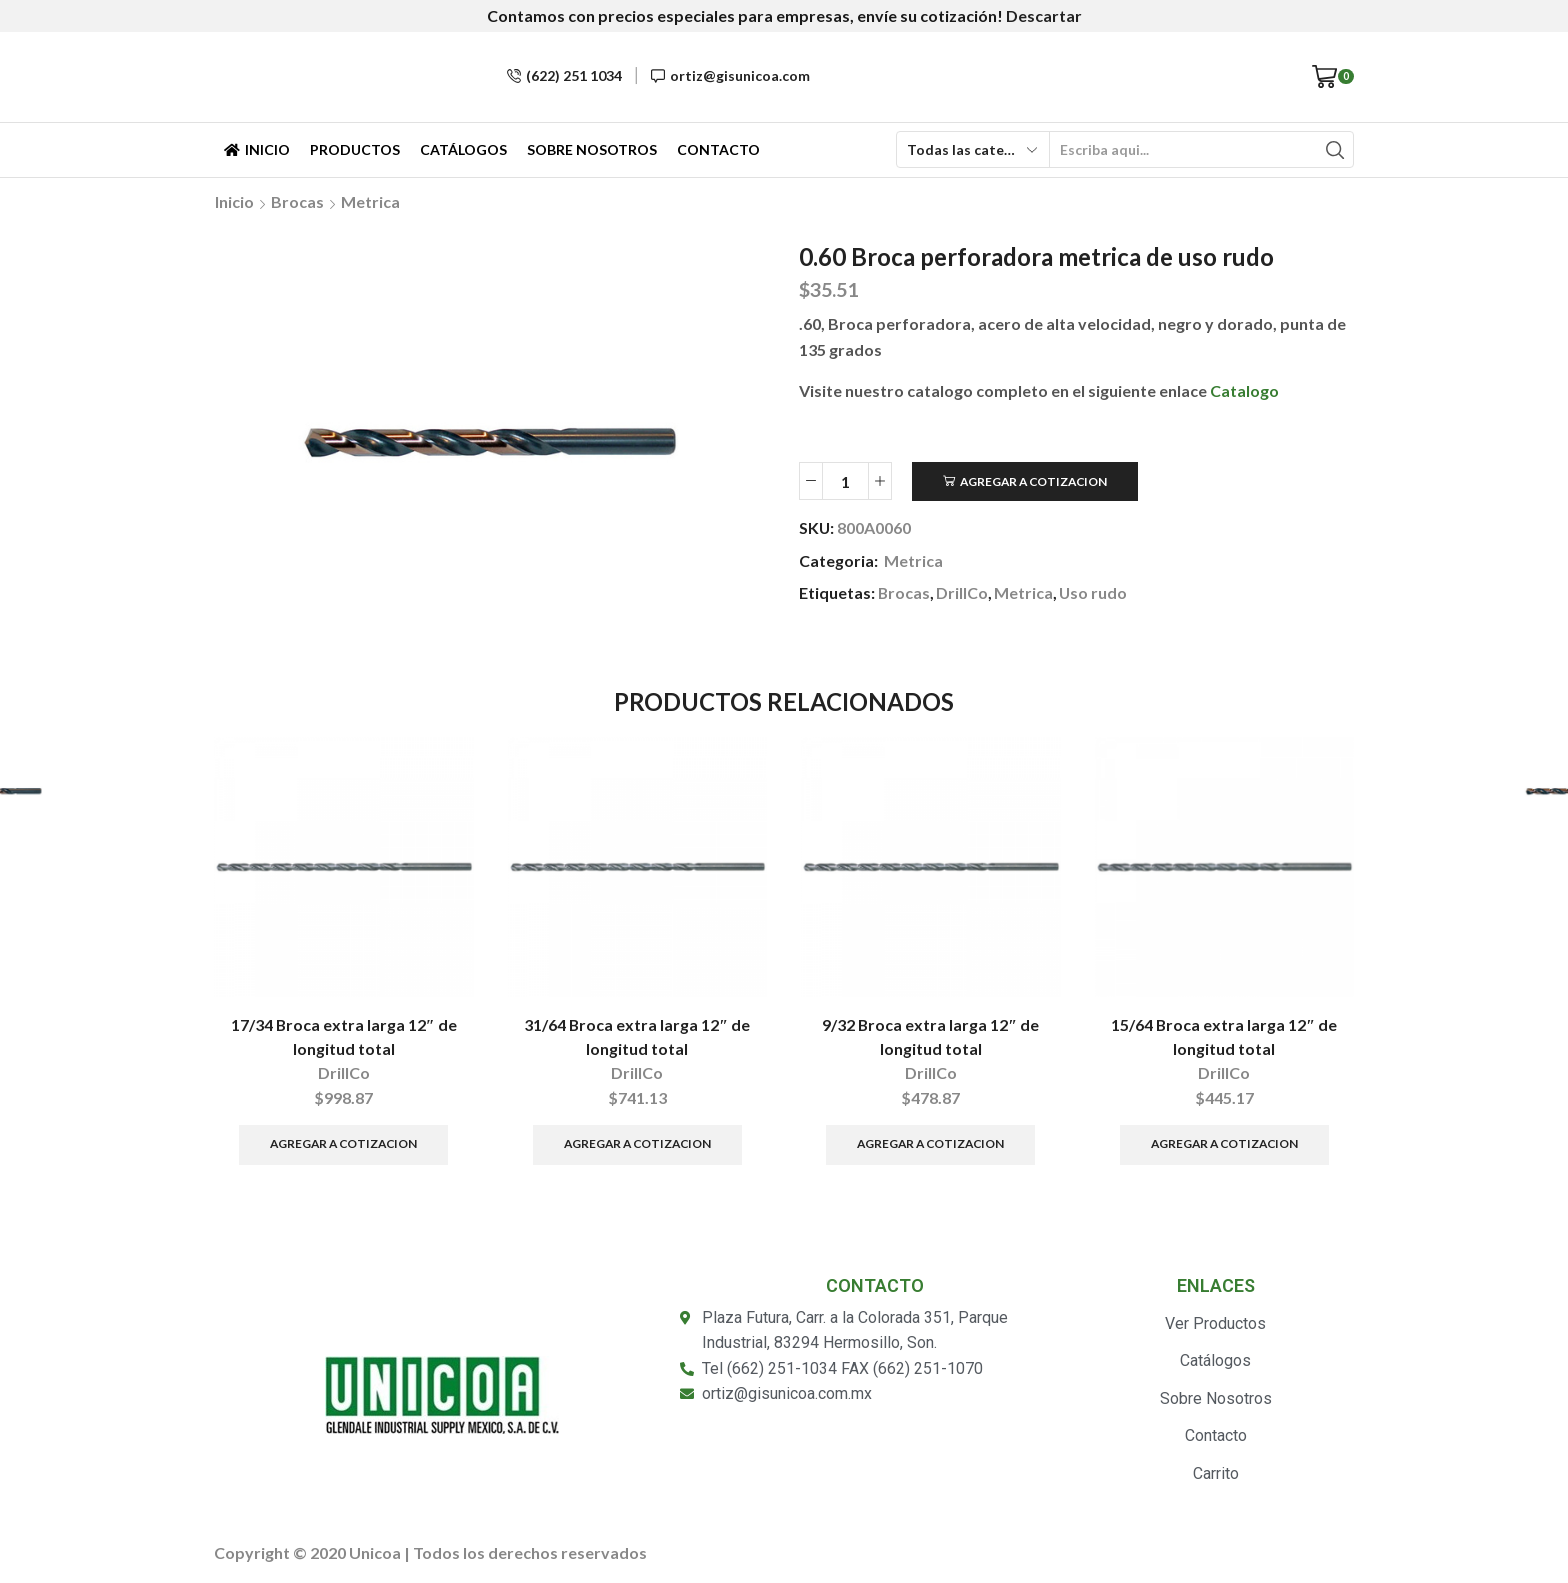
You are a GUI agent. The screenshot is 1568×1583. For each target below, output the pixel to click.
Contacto (718, 149)
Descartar (1044, 15)
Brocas (297, 201)
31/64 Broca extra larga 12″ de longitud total (637, 1036)
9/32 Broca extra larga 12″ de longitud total (930, 1036)
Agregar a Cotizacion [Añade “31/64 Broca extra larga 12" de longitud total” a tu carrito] (637, 1143)
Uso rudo (1093, 592)
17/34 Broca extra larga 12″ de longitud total (344, 1036)
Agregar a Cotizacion (1033, 481)
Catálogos (463, 149)
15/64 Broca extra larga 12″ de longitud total (1224, 1036)
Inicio (257, 149)
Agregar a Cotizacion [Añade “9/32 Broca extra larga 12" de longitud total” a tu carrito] (930, 1143)
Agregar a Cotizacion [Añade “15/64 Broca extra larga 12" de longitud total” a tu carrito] (1224, 1143)
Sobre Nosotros (592, 149)
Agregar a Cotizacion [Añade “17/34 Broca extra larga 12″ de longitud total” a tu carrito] (343, 1143)
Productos (355, 149)
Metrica (370, 201)
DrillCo (962, 592)
